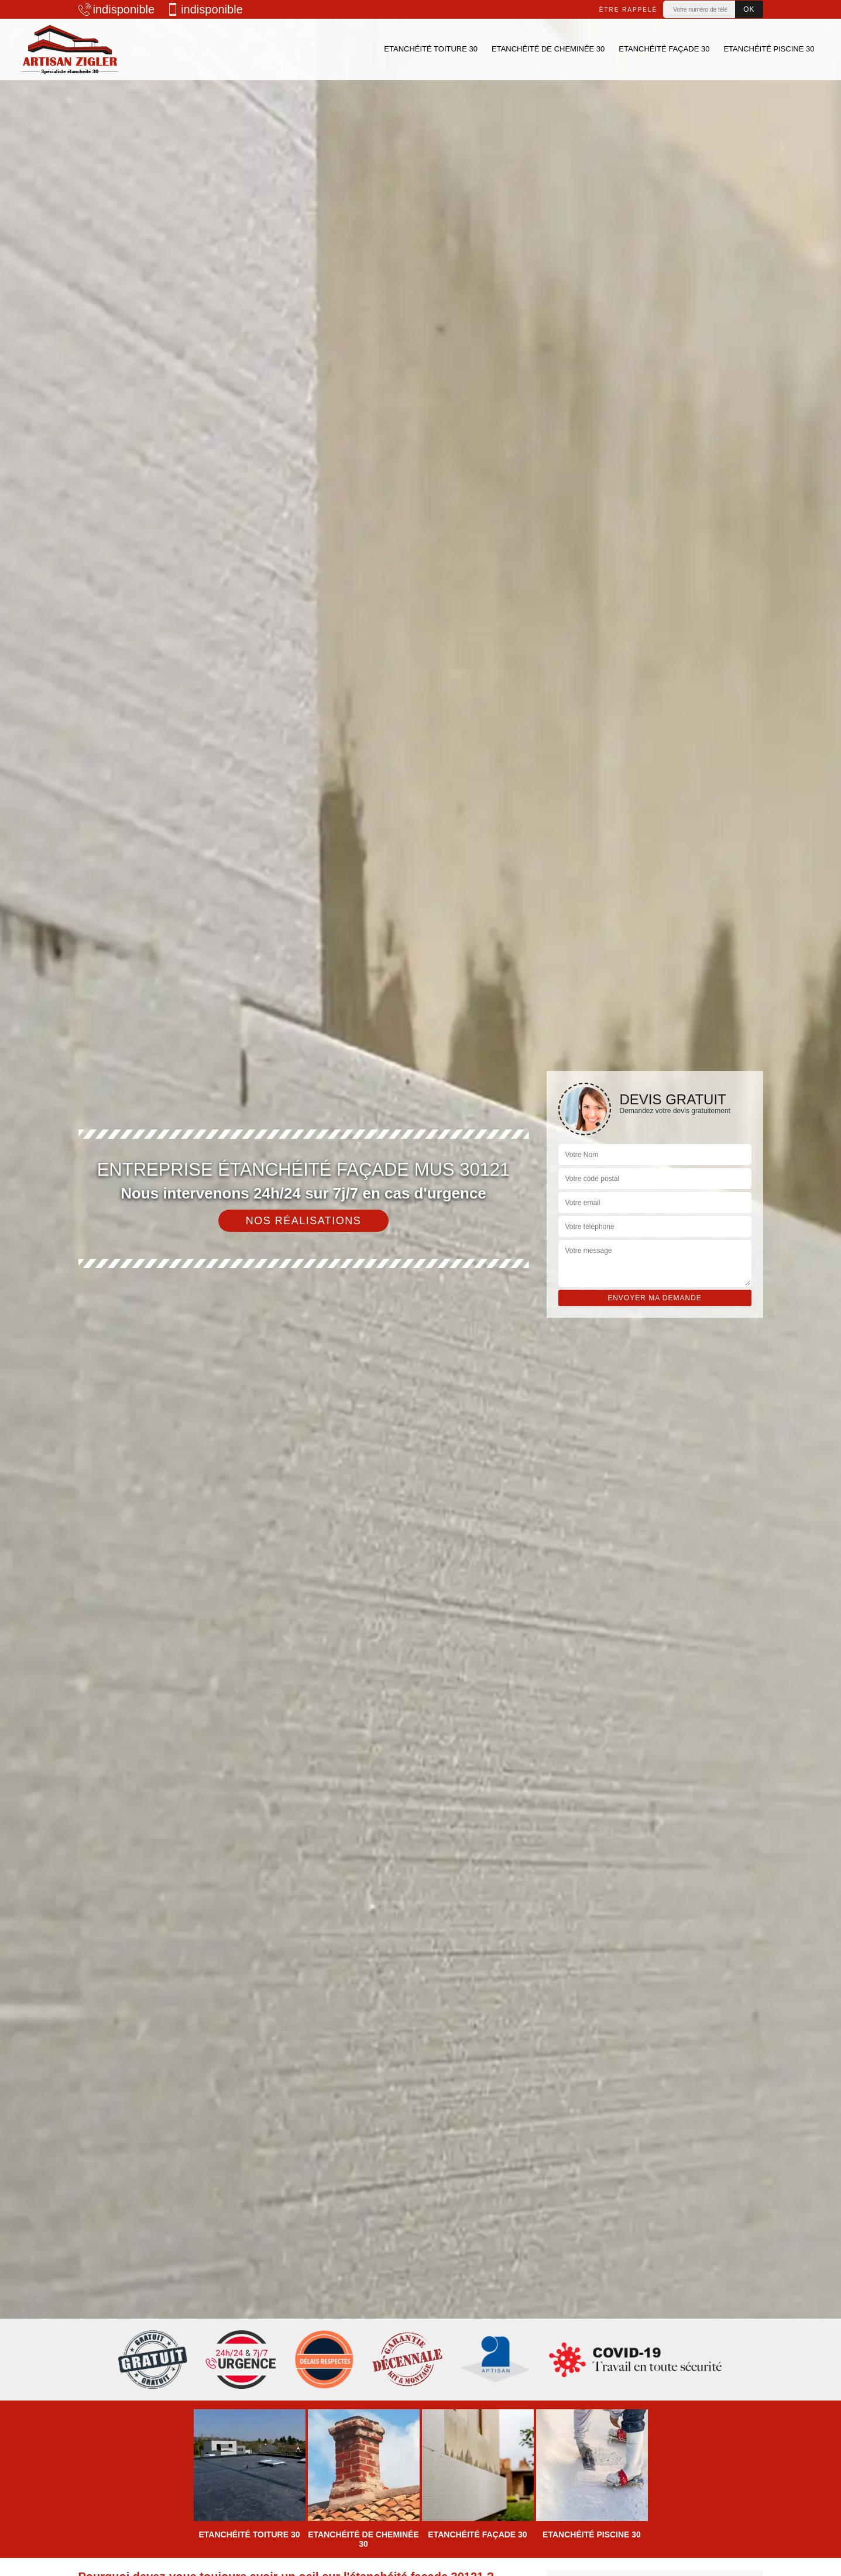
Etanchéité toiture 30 (431, 48)
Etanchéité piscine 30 (768, 48)
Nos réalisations (304, 1221)
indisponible (116, 9)
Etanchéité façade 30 (664, 48)
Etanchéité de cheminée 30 (548, 48)
